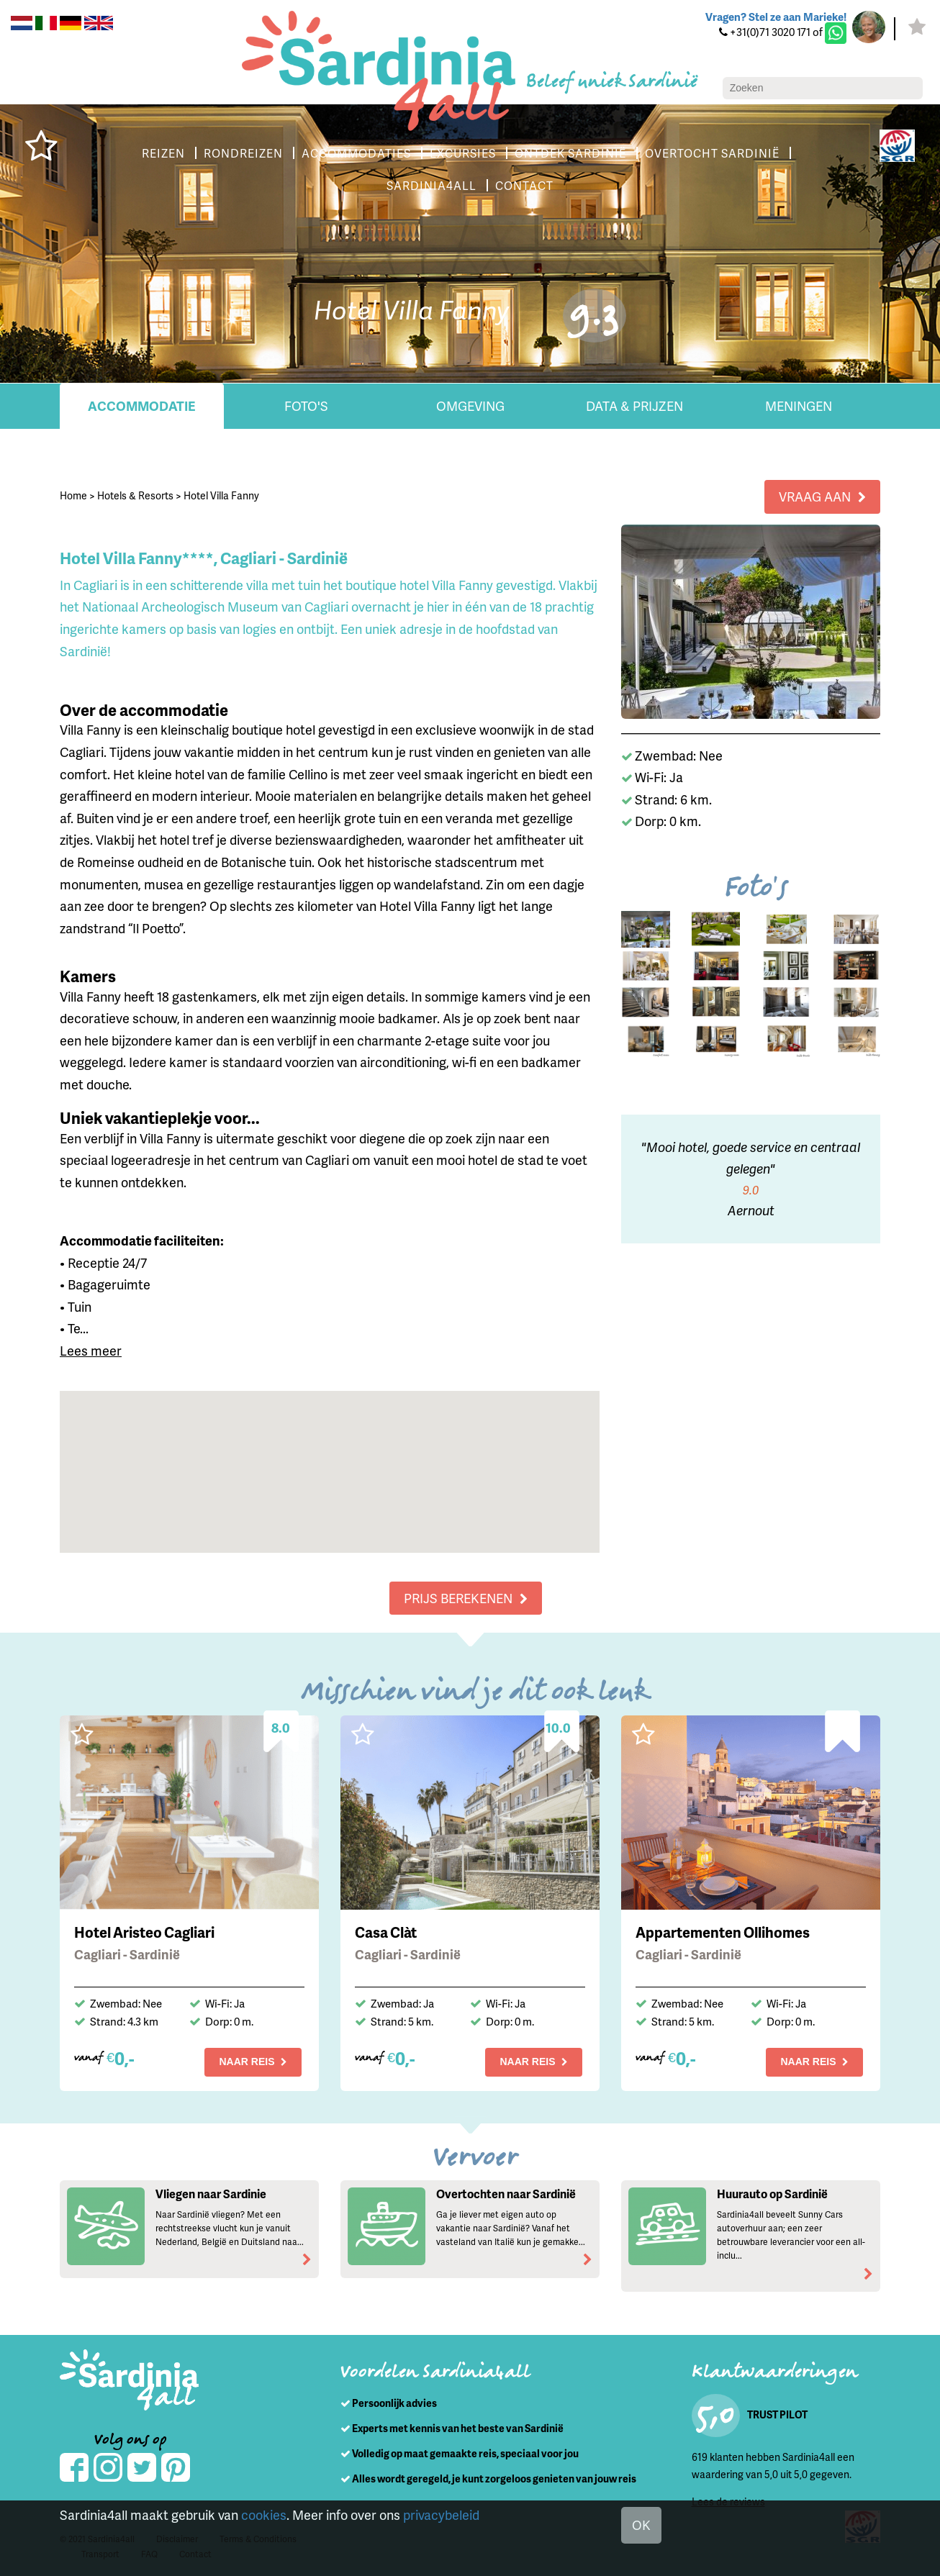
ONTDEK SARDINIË (570, 153)
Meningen (798, 405)
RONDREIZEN (243, 153)
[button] (329, 1458)
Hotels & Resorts (135, 495)
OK (641, 2525)
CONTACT (524, 185)
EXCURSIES (463, 153)
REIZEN (163, 153)
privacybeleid (441, 2514)
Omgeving (470, 405)
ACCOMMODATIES (356, 153)
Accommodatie (142, 405)
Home (73, 495)
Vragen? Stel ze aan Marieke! (775, 16)
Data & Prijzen (634, 405)
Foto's (306, 405)
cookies (263, 2514)
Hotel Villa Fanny (221, 495)
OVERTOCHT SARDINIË (712, 153)
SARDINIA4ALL (431, 185)
